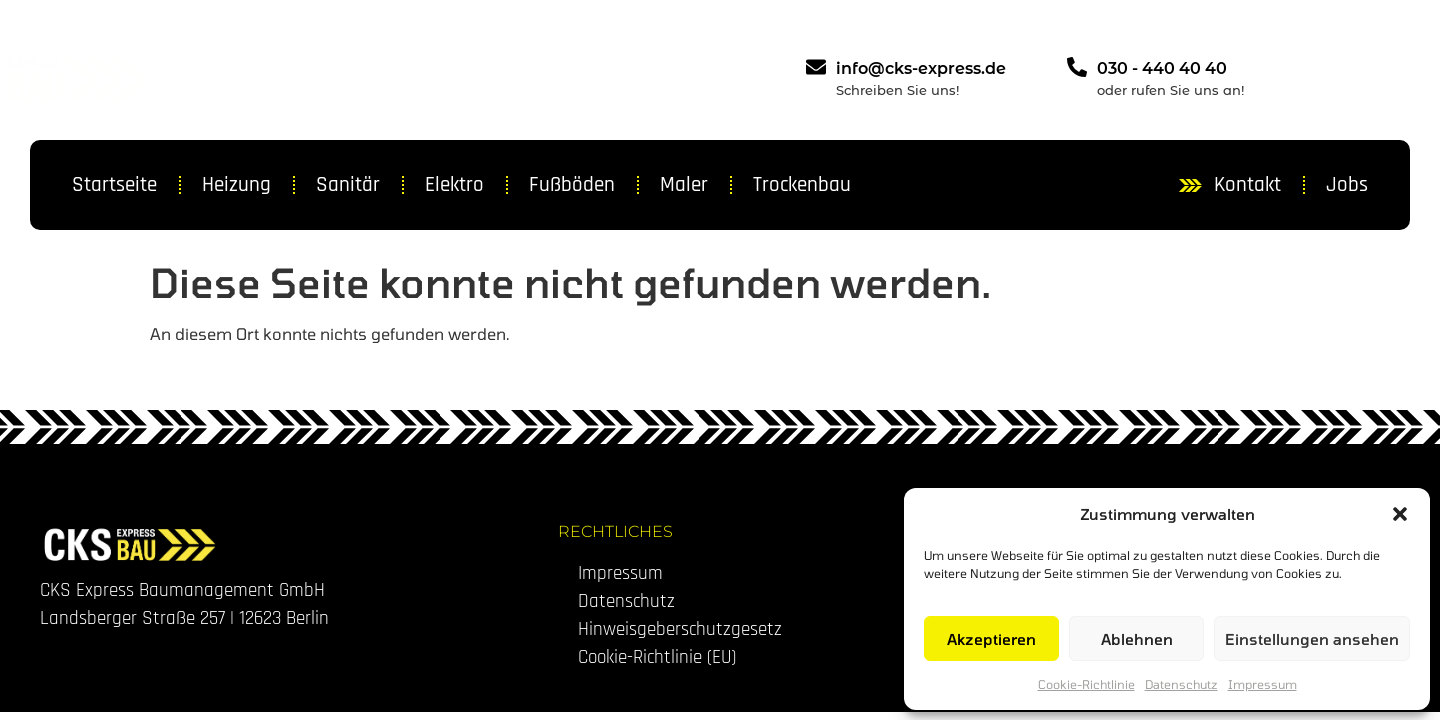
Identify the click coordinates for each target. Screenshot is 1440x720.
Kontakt (1247, 184)
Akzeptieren (991, 639)
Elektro (454, 184)
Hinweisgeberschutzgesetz (680, 629)
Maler (684, 184)
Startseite (114, 184)
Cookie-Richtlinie (1086, 684)
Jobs (1347, 184)
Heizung (236, 184)
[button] (1400, 514)
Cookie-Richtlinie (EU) (657, 657)
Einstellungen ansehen (1312, 639)
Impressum (1262, 684)
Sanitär (348, 184)
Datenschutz (1181, 684)
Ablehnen (1137, 639)
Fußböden (572, 184)
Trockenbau (802, 184)
